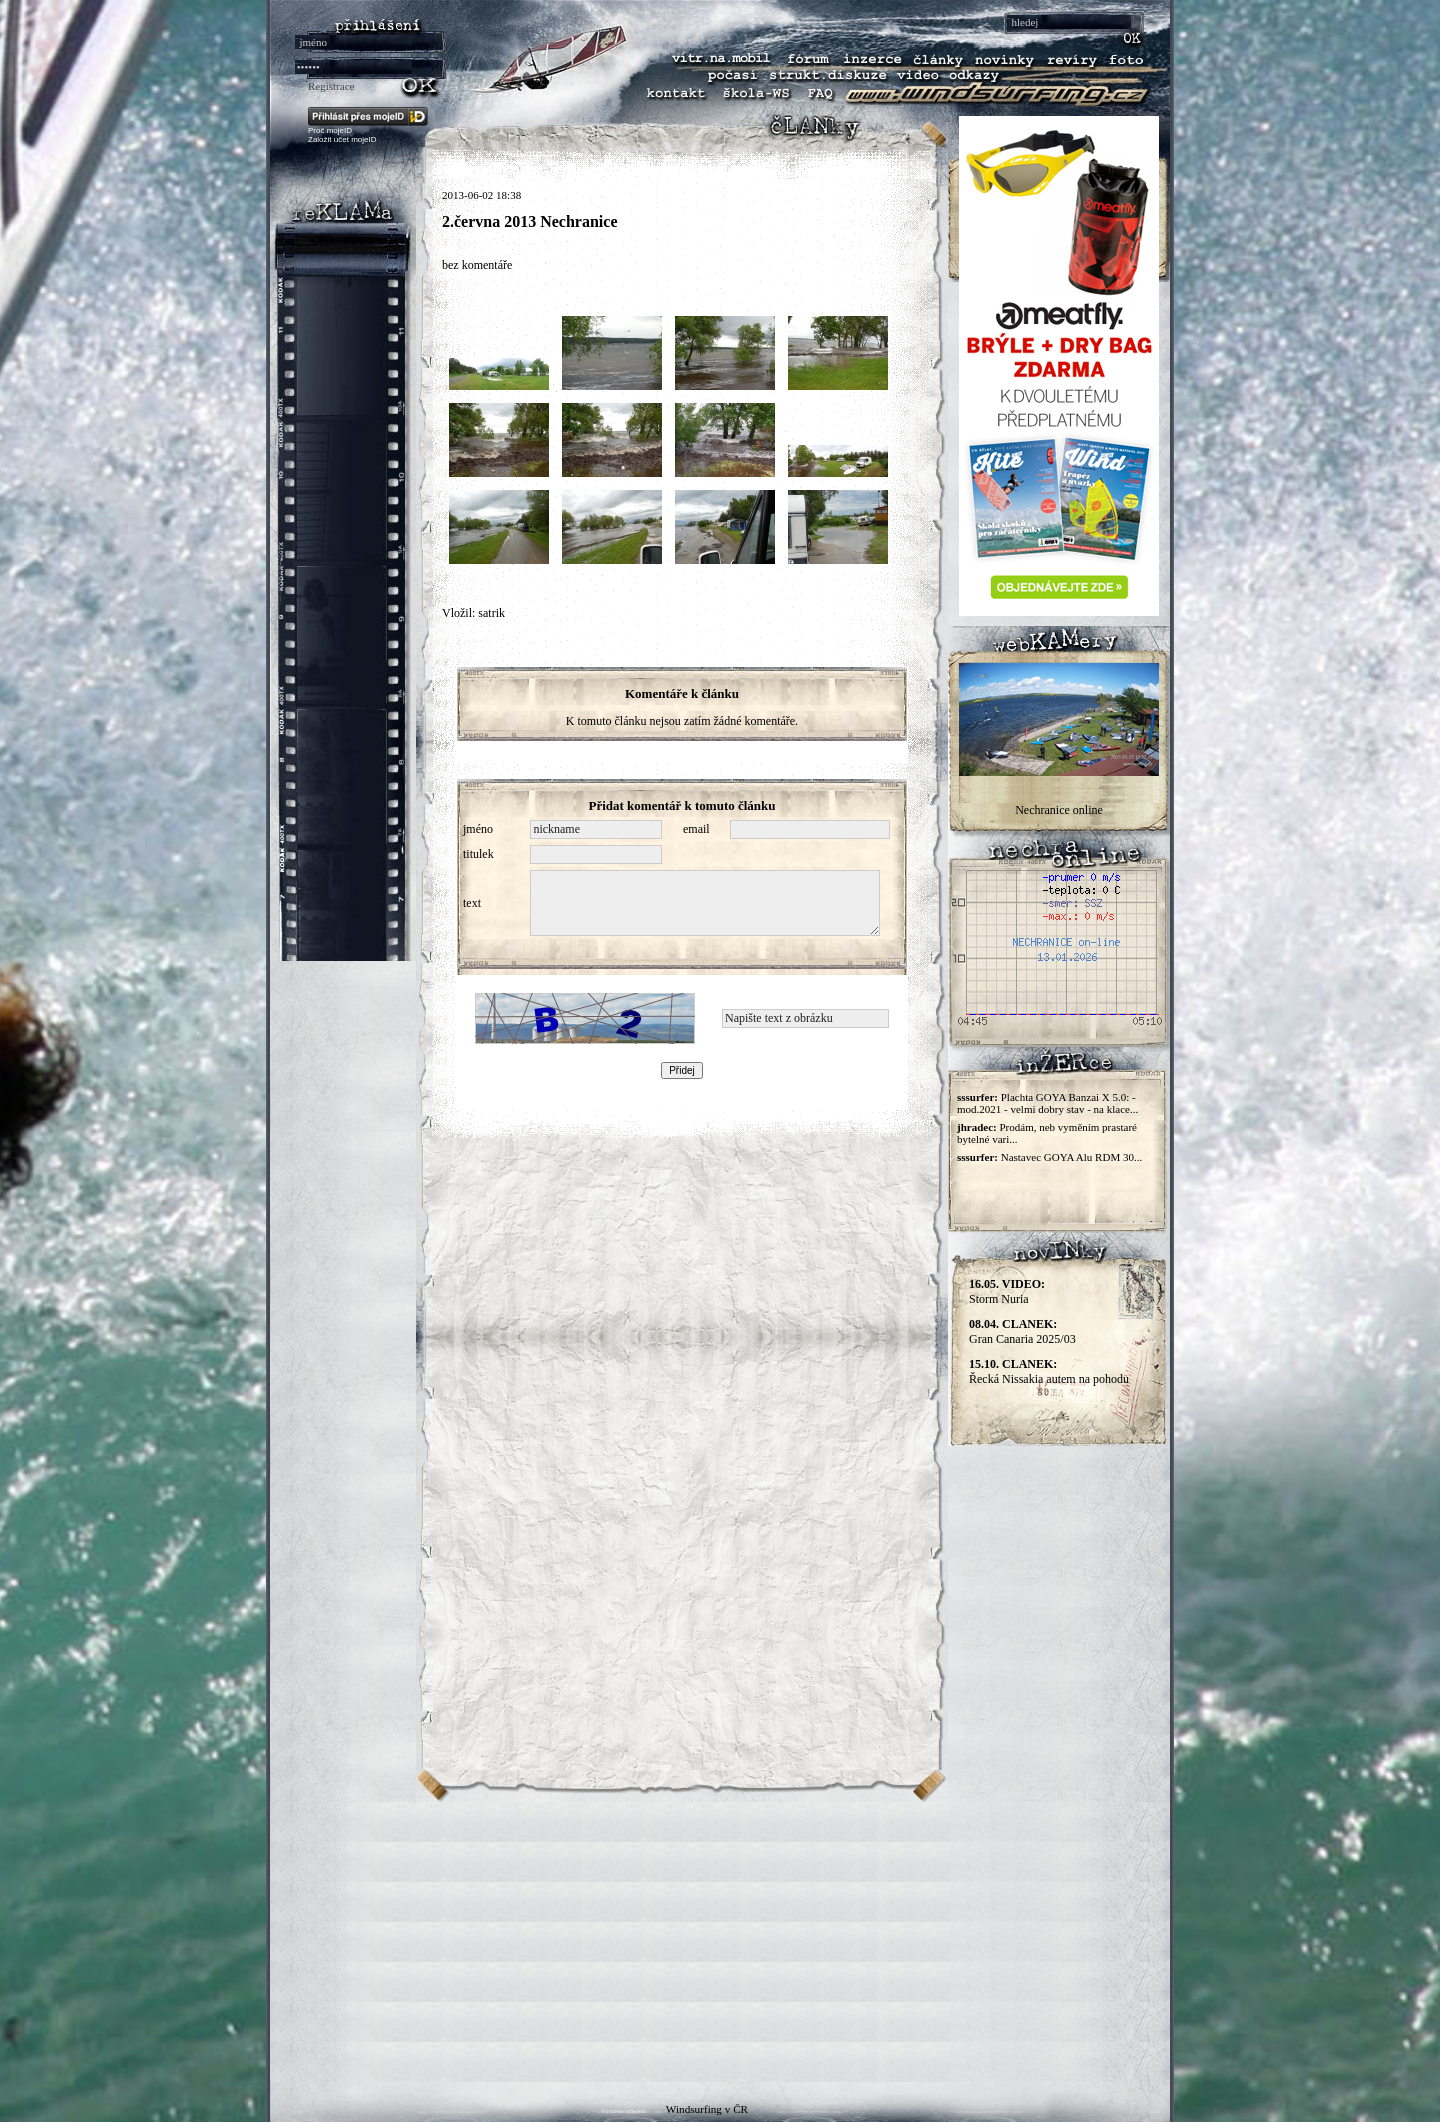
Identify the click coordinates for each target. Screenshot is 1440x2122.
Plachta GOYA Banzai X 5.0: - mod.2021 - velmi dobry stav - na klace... (1047, 1103)
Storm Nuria (1007, 1291)
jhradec (975, 1127)
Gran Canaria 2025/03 (1022, 1331)
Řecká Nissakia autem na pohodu (1049, 1371)
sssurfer (975, 1097)
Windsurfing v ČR (707, 2109)
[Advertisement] (720, 1942)
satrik (491, 613)
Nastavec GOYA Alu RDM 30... (1071, 1157)
